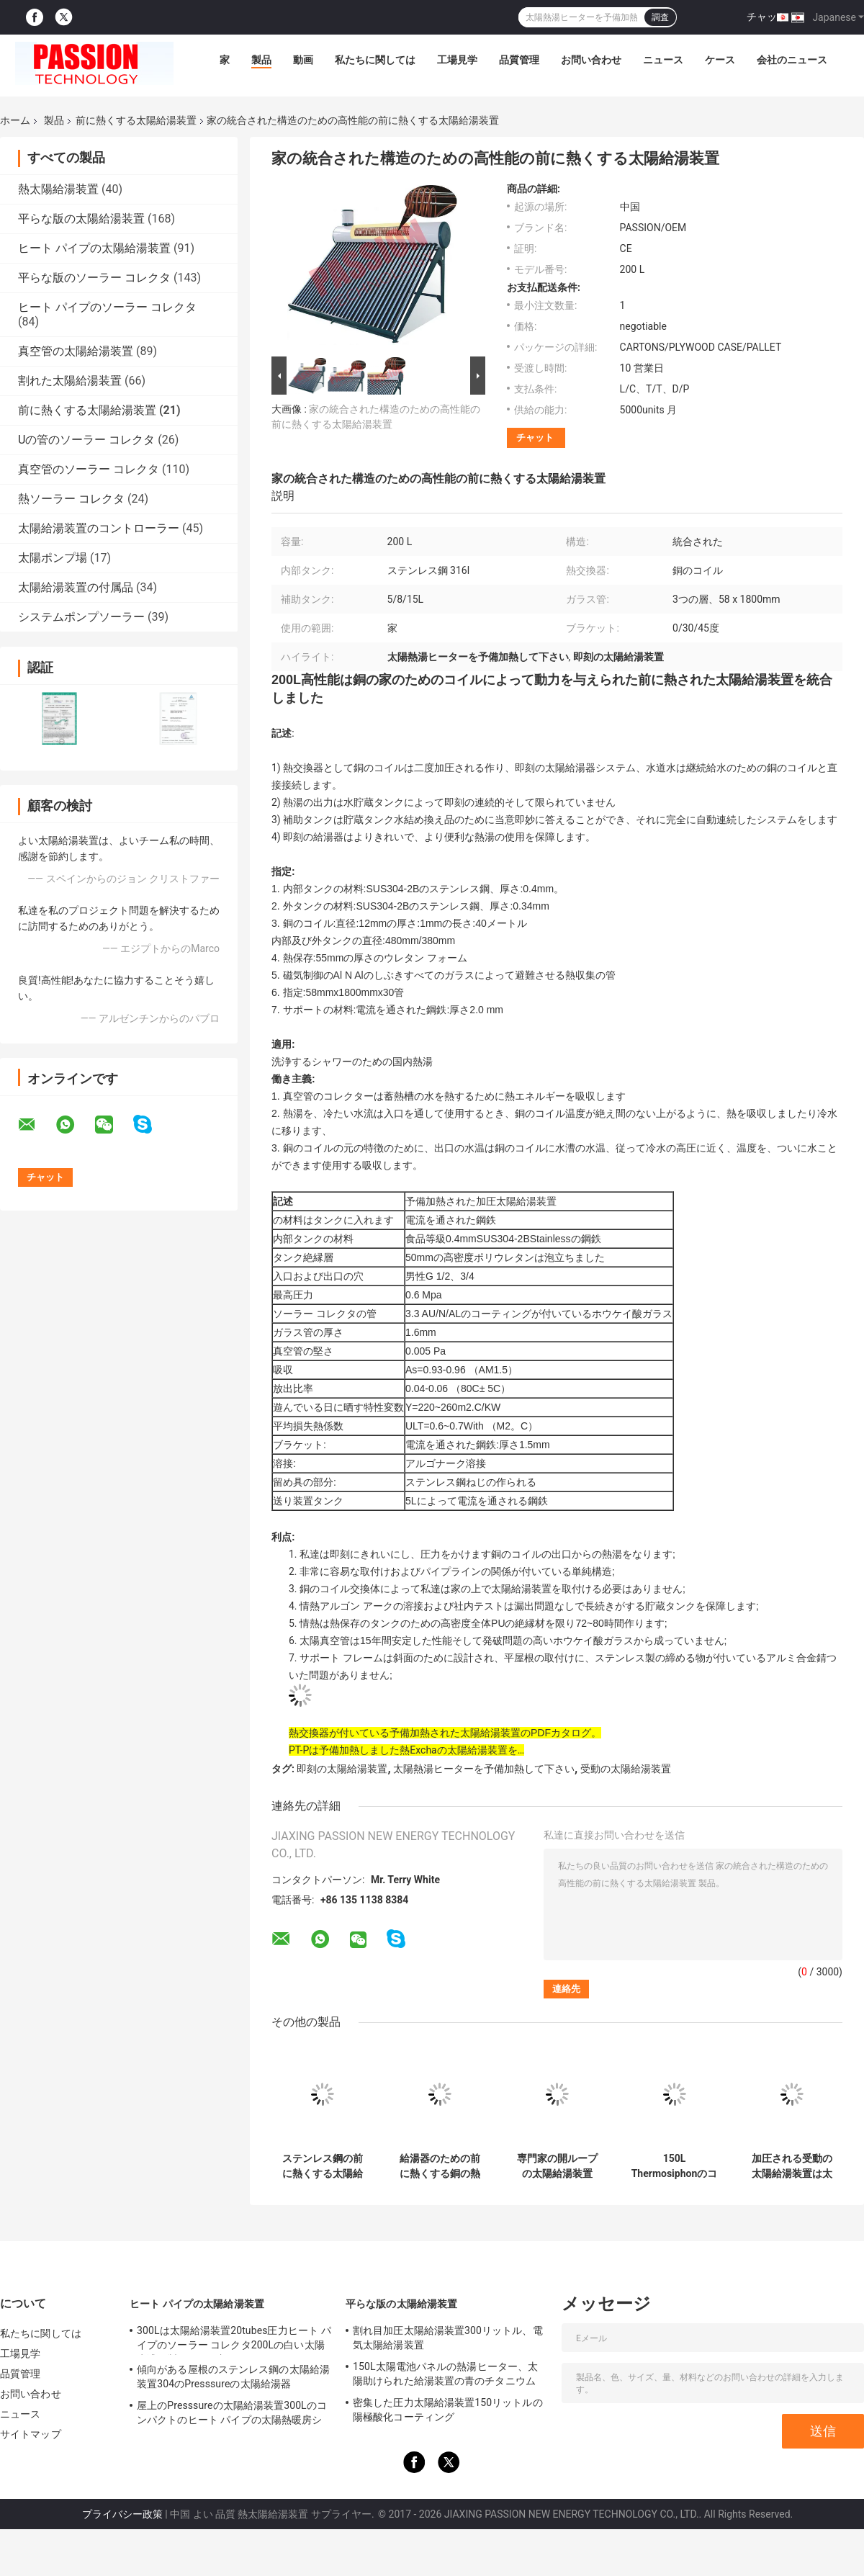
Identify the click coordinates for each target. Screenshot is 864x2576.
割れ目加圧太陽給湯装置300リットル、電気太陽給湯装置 (448, 2338)
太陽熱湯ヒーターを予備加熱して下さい (484, 1768)
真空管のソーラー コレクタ (88, 469)
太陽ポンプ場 (52, 558)
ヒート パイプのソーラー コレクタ (107, 307)
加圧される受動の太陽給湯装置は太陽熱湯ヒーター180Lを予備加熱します (792, 2166)
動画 (303, 60)
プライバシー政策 (122, 2514)
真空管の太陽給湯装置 (75, 351)
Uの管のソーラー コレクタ (86, 439)
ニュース (663, 60)
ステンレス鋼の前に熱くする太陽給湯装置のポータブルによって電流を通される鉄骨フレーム (322, 2166)
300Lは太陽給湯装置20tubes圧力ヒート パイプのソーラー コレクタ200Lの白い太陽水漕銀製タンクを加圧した (234, 2340)
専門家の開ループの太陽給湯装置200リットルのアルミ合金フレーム (557, 2166)
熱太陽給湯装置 (58, 189)
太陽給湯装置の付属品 (75, 587)
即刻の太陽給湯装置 (342, 1768)
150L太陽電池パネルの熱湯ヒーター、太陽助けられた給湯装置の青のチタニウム (445, 2374)
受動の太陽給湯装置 (625, 1768)
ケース (720, 60)
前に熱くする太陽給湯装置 (136, 120)
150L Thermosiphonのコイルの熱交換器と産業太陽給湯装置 (674, 2166)
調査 (660, 17)
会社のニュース (792, 60)
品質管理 (519, 60)
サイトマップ (30, 2434)
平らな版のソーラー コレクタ (94, 277)
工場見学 (457, 60)
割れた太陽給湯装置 (70, 380)
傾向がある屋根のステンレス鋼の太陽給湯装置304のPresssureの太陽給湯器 (233, 2376)
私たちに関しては (375, 60)
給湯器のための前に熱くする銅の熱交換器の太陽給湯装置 (440, 2166)
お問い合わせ (591, 60)
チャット (767, 16)
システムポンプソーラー (81, 617)
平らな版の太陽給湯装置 (81, 218)
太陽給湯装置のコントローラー (98, 528)
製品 (261, 60)
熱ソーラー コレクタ (71, 499)
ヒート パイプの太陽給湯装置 (94, 248)
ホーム (15, 120)
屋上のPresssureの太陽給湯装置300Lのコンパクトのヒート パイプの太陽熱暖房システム (232, 2415)
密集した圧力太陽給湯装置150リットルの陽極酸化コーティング (448, 2410)
